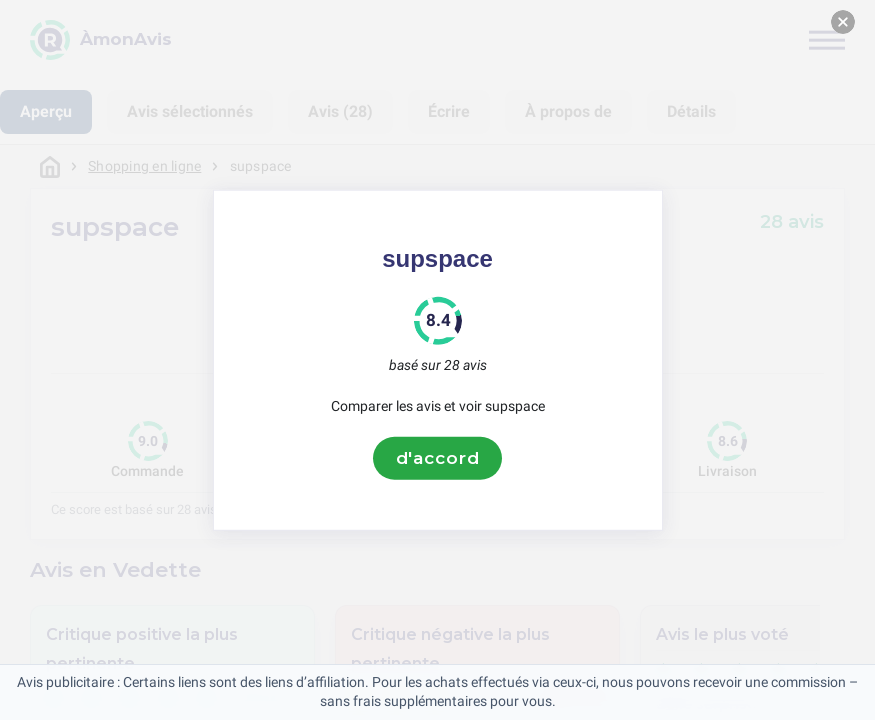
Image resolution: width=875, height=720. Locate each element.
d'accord (438, 458)
